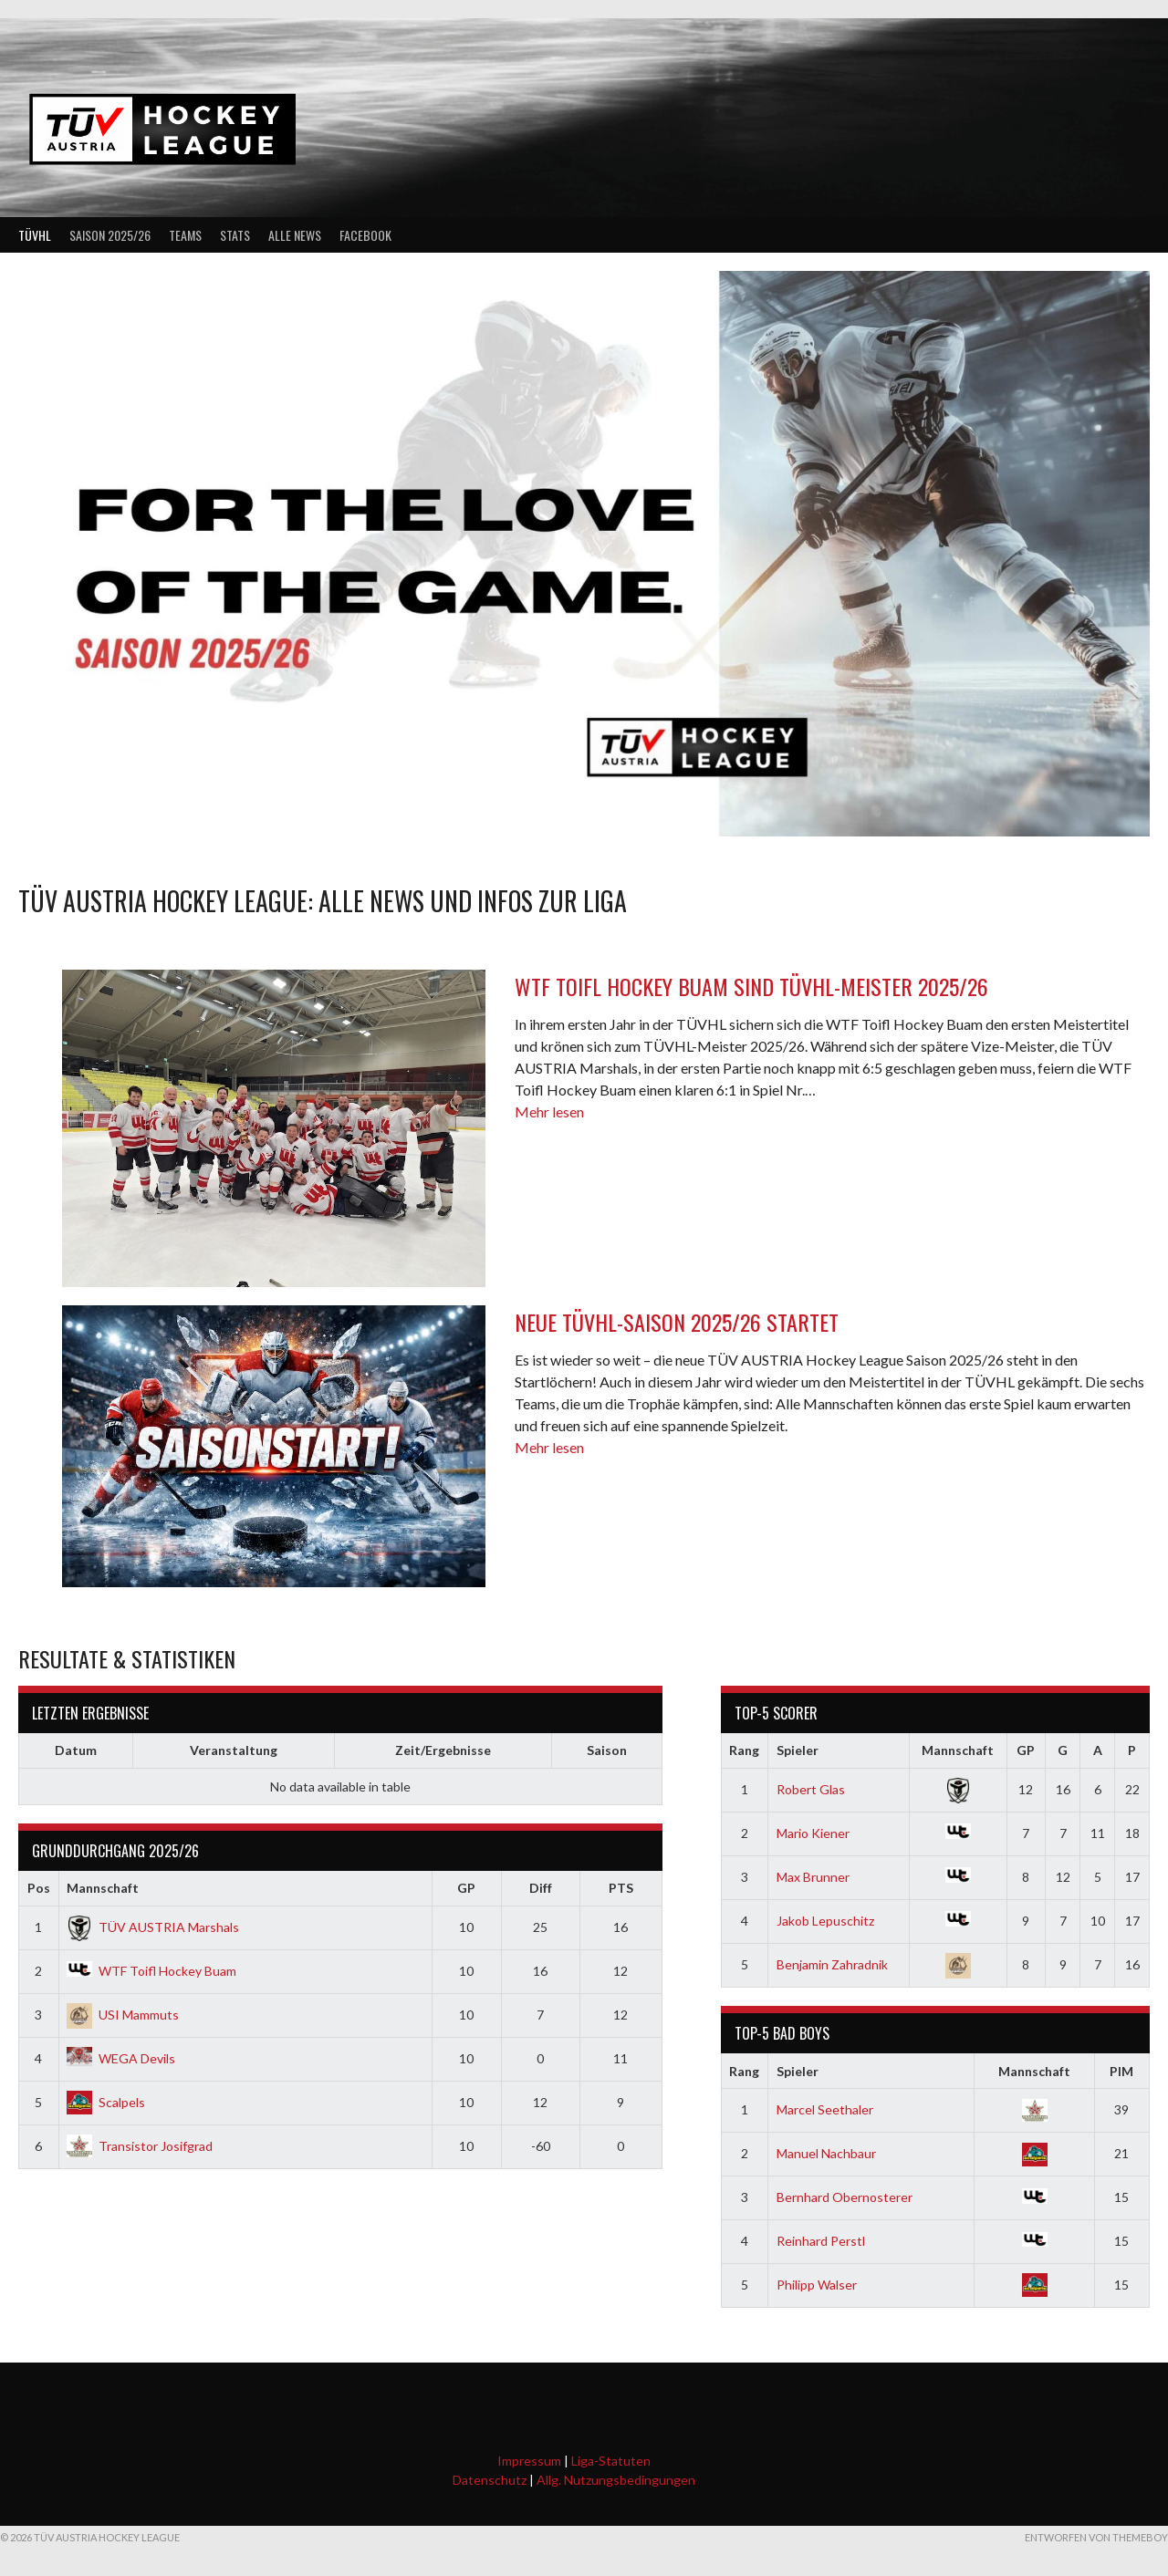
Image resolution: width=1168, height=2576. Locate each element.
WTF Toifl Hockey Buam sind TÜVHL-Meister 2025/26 (751, 986)
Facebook (365, 234)
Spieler (798, 1750)
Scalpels (106, 2102)
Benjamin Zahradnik (832, 1964)
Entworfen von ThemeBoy (1096, 2537)
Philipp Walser (817, 2284)
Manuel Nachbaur (826, 2153)
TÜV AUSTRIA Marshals (153, 1927)
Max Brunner (813, 1877)
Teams (185, 234)
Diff (540, 1888)
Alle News (294, 234)
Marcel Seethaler (825, 2109)
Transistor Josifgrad (140, 2146)
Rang (744, 1750)
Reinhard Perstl (821, 2241)
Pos (38, 1888)
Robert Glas (811, 1789)
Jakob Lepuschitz (825, 1920)
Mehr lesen (549, 1111)
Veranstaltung (233, 1750)
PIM (1121, 2071)
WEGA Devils (121, 2058)
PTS (621, 1888)
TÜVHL (34, 234)
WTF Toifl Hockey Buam (151, 1971)
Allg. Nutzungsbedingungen (616, 2480)
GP (466, 1888)
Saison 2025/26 (110, 234)
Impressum (529, 2460)
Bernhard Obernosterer (844, 2197)
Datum (76, 1750)
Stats (235, 234)
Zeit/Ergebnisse (443, 1750)
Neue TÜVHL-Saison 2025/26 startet (677, 1321)
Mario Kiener (813, 1833)
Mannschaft (103, 1888)
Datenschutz (490, 2480)
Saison (607, 1750)
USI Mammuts (123, 2014)
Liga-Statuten (611, 2460)
